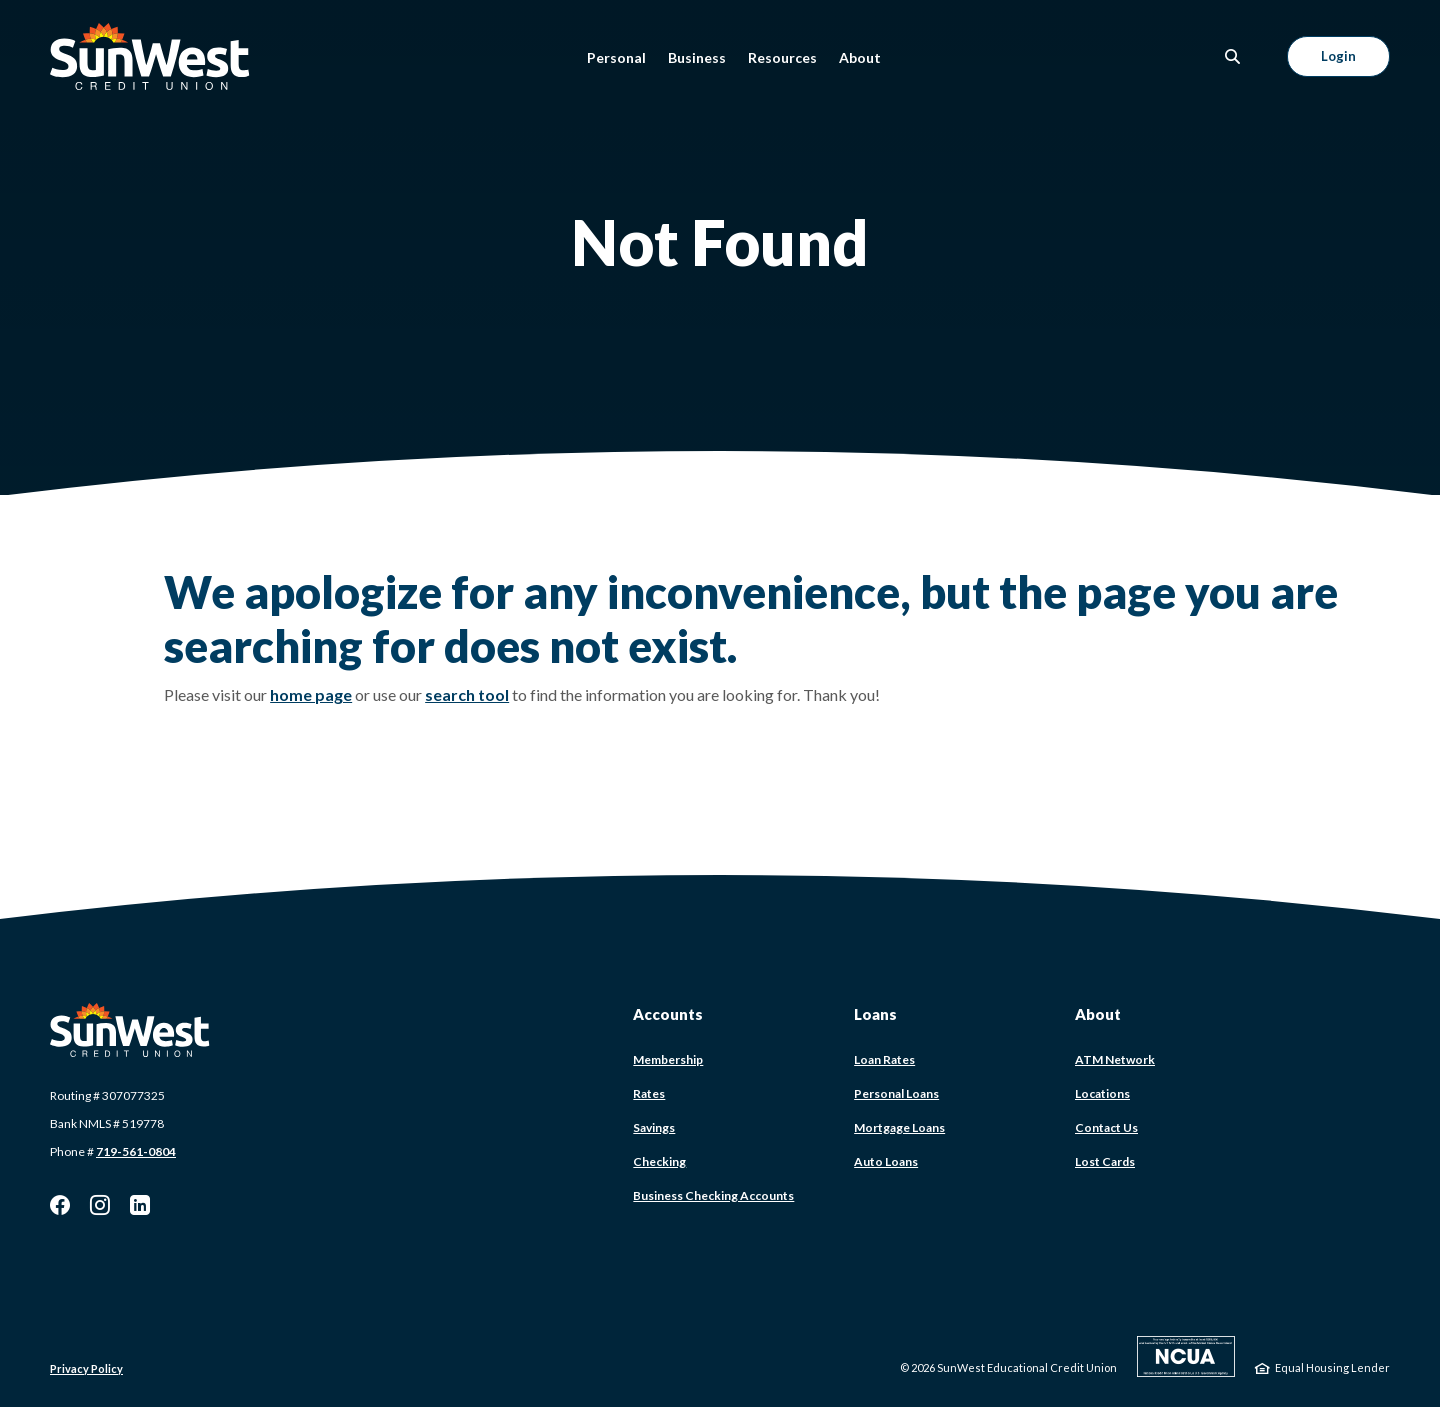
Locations (1102, 1093)
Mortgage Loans (899, 1127)
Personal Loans (896, 1093)
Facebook (60, 1205)
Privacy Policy (86, 1368)
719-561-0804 (136, 1151)
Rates (649, 1093)
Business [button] (697, 57)
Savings (654, 1127)
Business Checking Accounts (713, 1195)
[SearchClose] (1233, 56)
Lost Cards (1105, 1161)
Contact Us (1106, 1127)
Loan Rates (884, 1059)
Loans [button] (875, 1014)
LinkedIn (140, 1205)
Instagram (100, 1205)
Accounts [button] (668, 1014)
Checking (659, 1161)
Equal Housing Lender (1332, 1367)
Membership (668, 1059)
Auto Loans (886, 1161)
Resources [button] (782, 57)
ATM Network (1115, 1059)
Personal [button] (616, 57)
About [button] (860, 57)
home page (311, 694)
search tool (467, 694)
